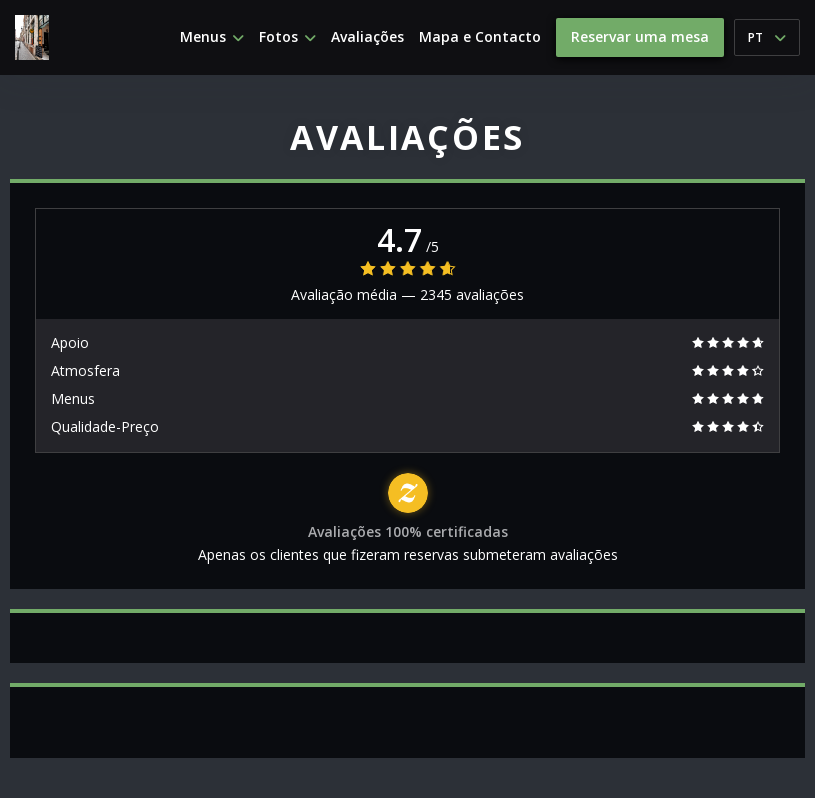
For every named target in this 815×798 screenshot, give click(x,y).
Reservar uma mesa (640, 36)
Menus (212, 37)
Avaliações (367, 37)
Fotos (287, 37)
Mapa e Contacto (480, 37)
